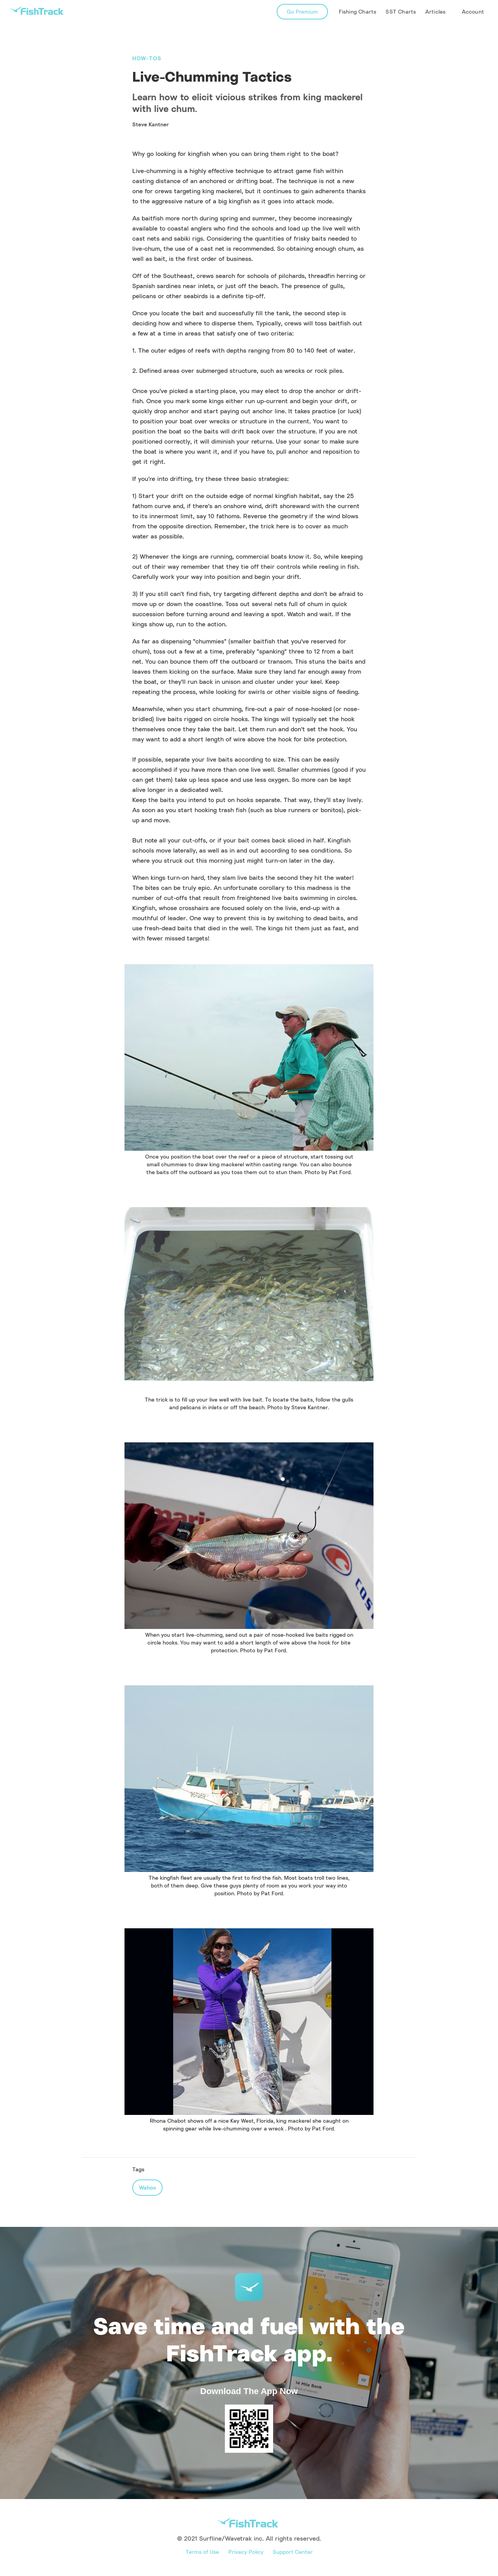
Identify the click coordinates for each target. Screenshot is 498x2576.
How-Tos (146, 58)
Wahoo (147, 2187)
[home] (36, 10)
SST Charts (401, 11)
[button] (436, 11)
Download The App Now (249, 2391)
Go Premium (302, 11)
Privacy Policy (245, 2551)
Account (473, 11)
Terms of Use (202, 2551)
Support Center (293, 2551)
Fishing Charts (358, 11)
